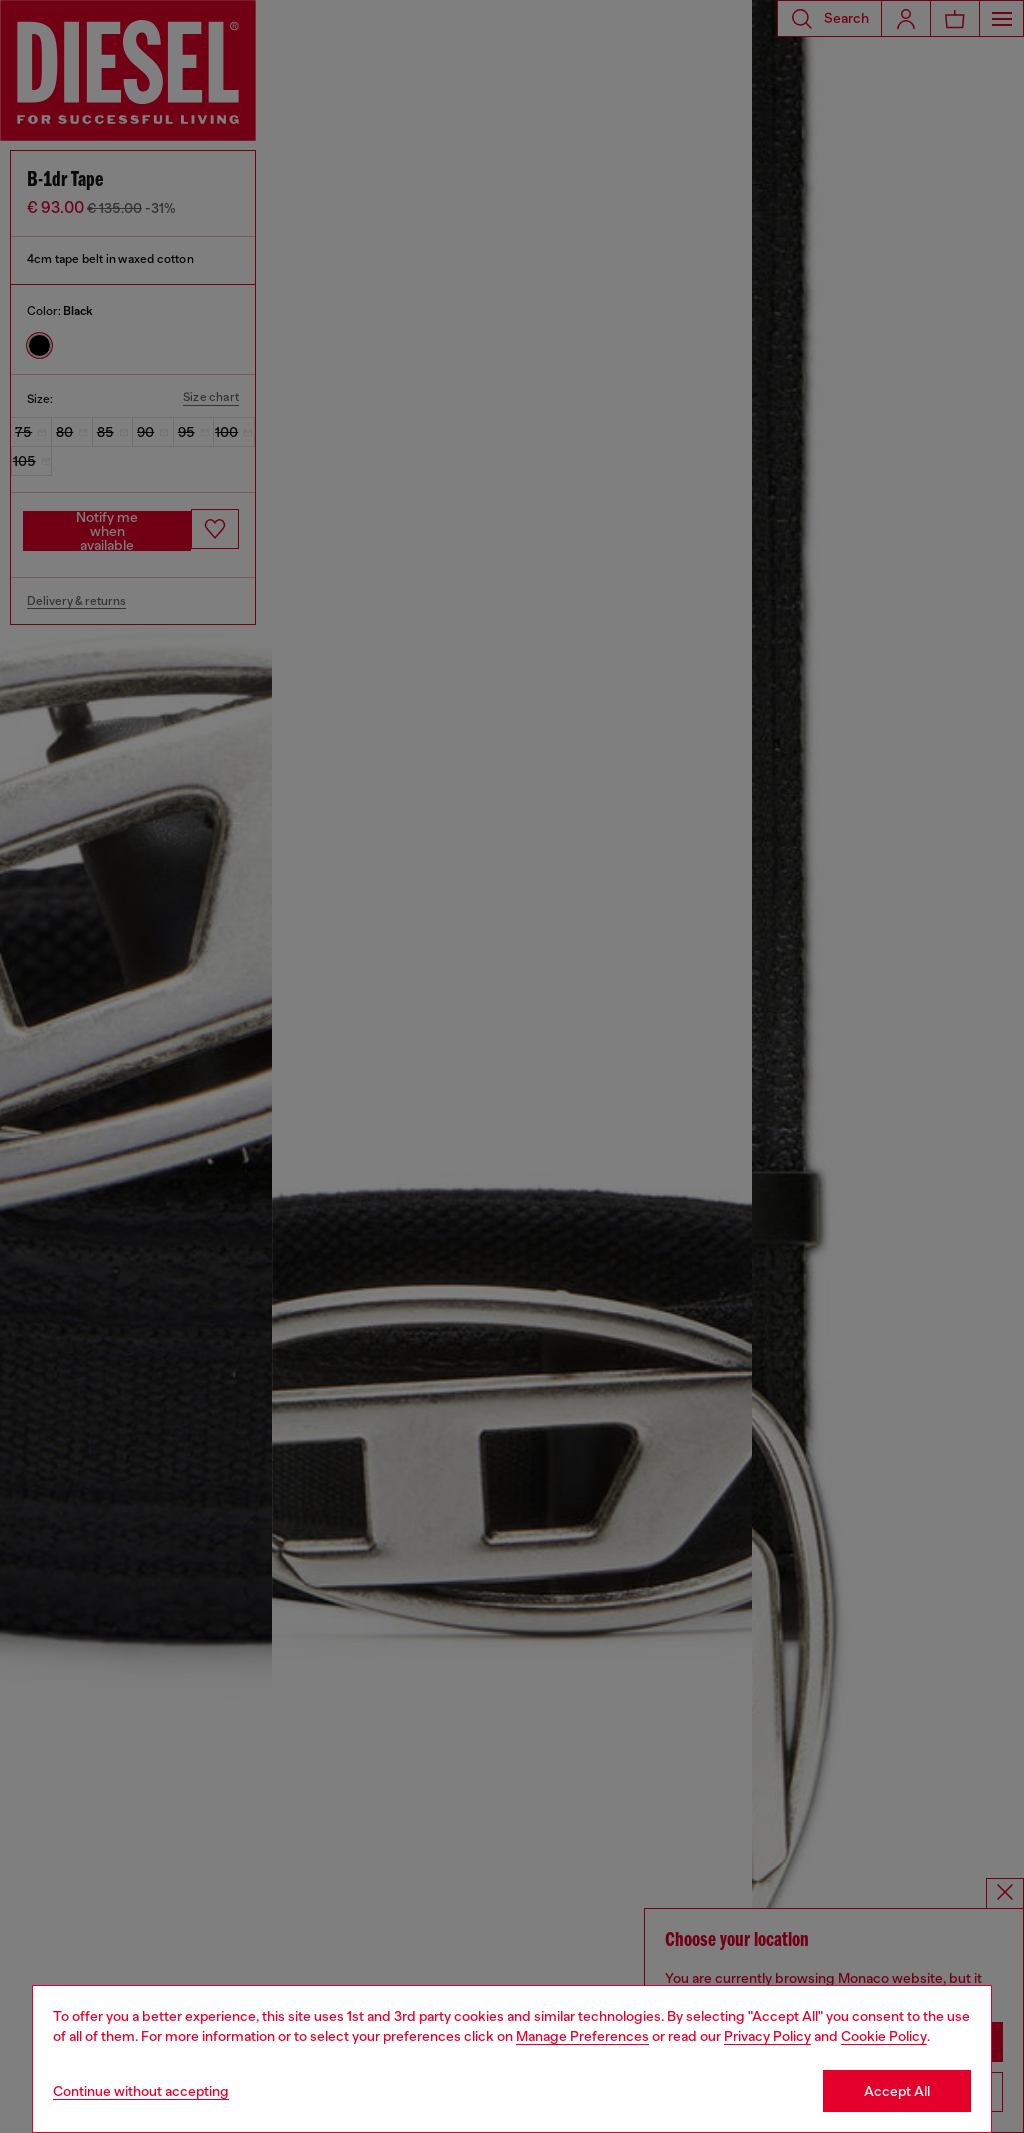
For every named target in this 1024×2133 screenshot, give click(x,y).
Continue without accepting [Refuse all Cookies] (141, 2091)
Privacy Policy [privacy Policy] (767, 2036)
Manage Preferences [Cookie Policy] (582, 2036)
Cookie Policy (884, 2036)
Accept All (897, 2091)
